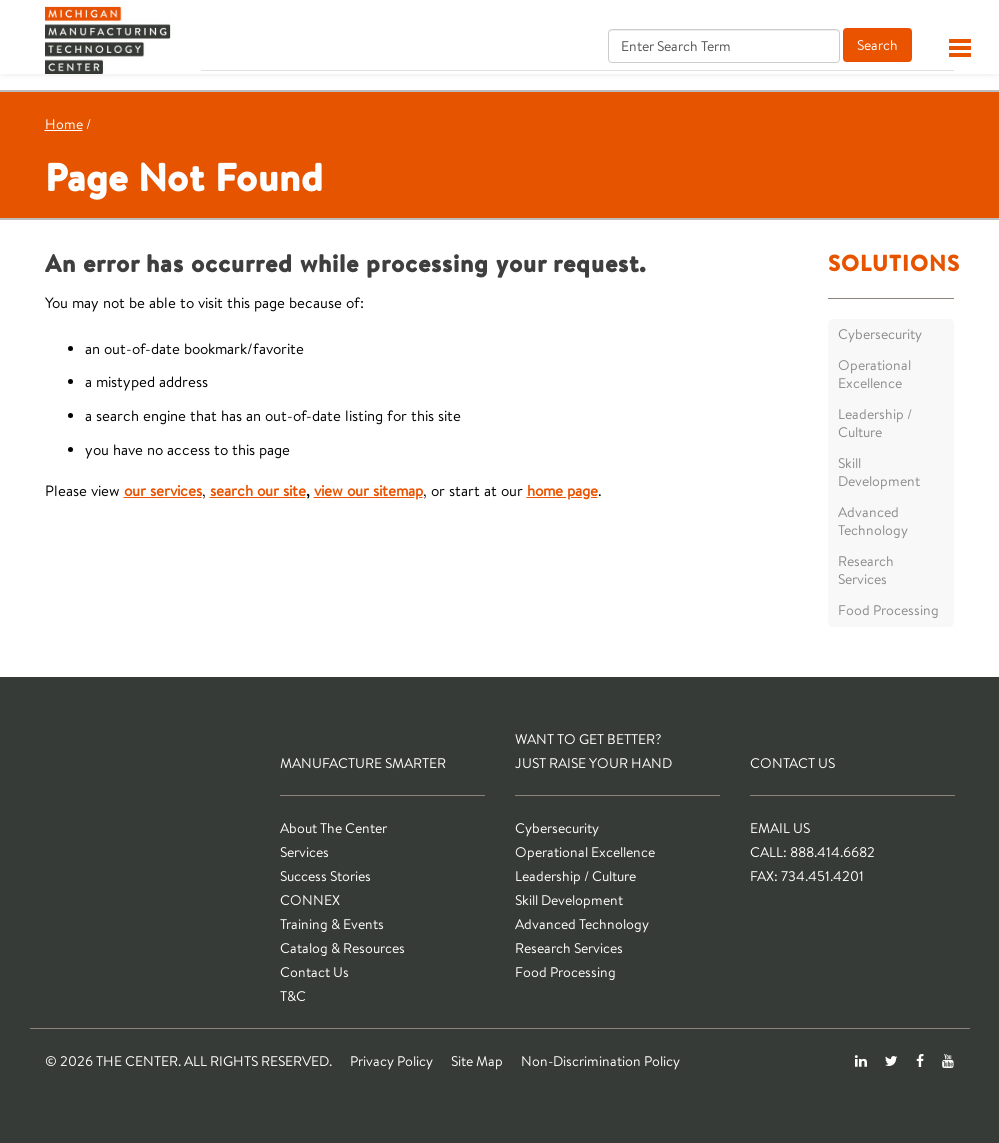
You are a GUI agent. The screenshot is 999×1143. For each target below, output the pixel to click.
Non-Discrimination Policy (600, 1061)
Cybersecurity (880, 334)
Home (64, 124)
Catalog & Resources (342, 948)
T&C (293, 996)
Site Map (477, 1061)
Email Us (780, 828)
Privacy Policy (391, 1061)
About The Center (333, 828)
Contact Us (314, 972)
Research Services (866, 570)
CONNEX (310, 900)
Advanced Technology (873, 521)
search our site (258, 490)
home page (562, 490)
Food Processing (888, 610)
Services (304, 852)
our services (163, 490)
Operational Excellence (874, 374)
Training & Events (332, 924)
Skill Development (879, 472)
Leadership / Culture (875, 423)
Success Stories (325, 876)
